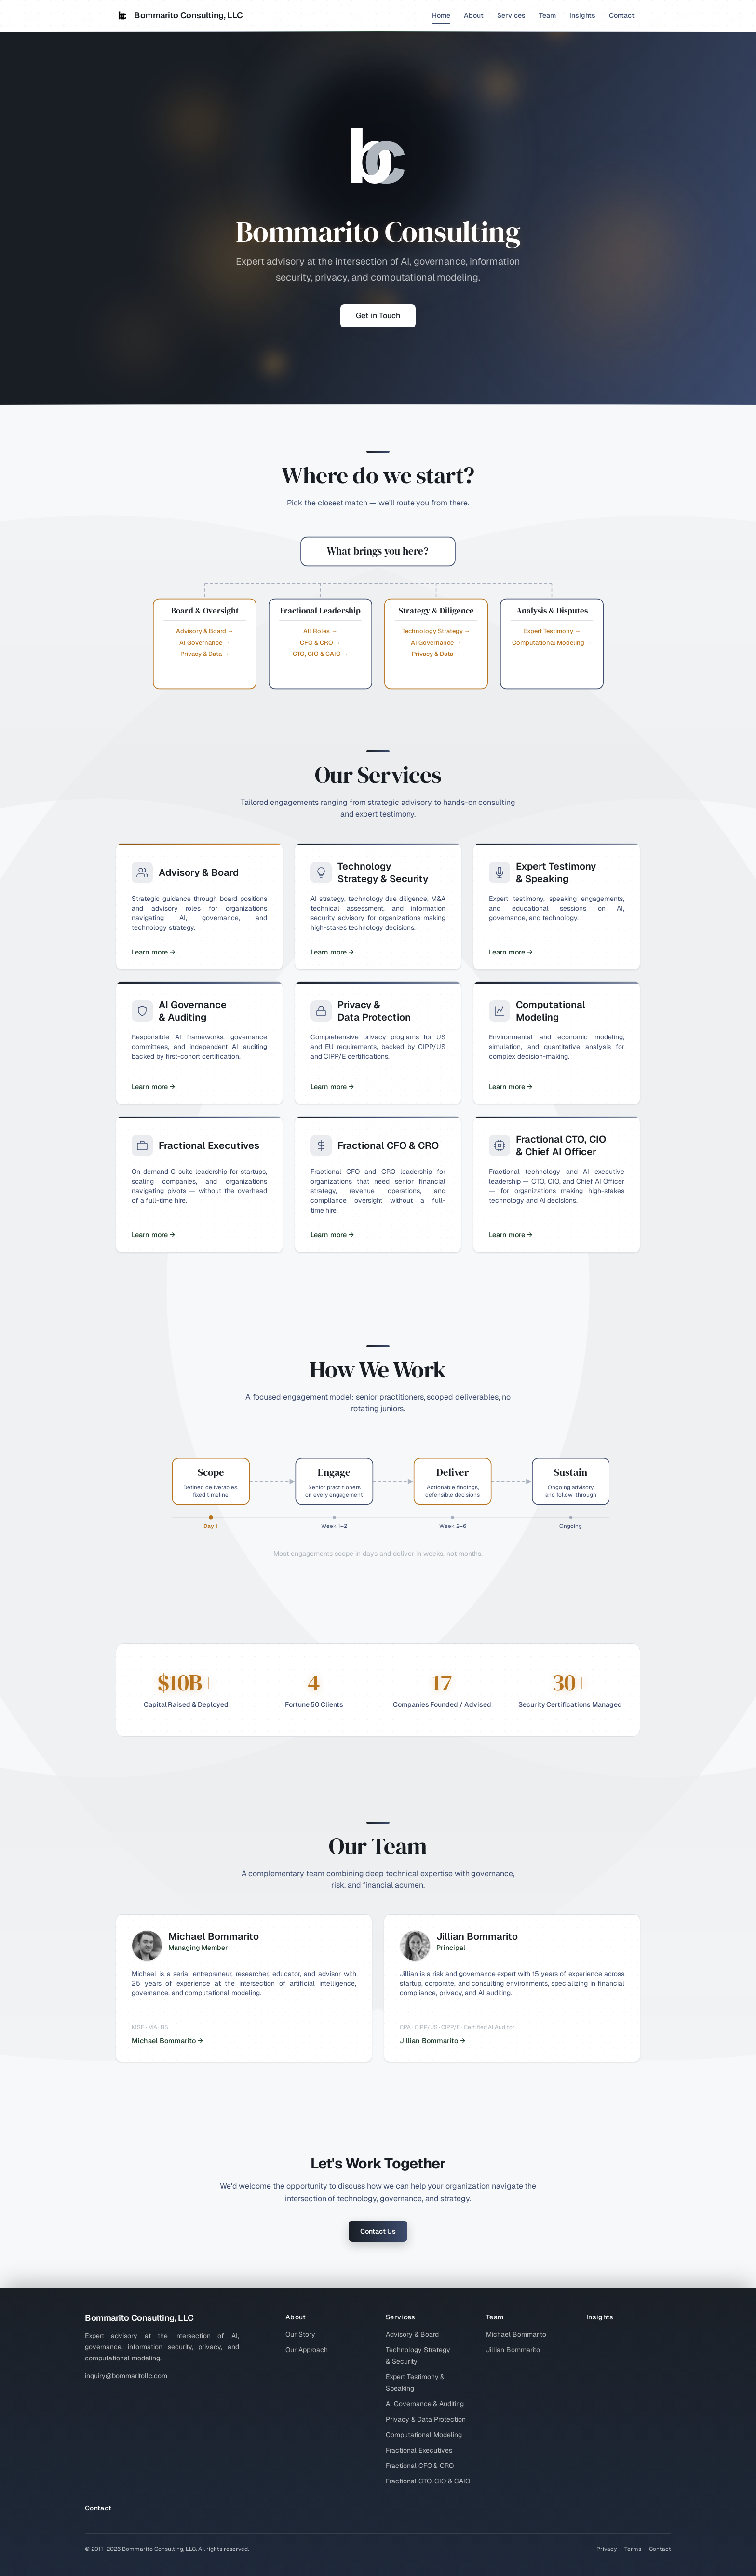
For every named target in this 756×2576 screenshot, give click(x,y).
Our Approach (306, 2349)
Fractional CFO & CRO (420, 2465)
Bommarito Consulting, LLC (179, 15)
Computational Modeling (424, 2434)
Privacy (606, 2549)
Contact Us (378, 2231)
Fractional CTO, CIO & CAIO (428, 2481)
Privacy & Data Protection (426, 2419)
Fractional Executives (419, 2450)
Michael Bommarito (516, 2334)
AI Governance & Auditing (425, 2403)
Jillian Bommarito (513, 2349)
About (474, 15)
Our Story (300, 2334)
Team (547, 15)
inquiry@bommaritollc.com (126, 2376)
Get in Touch (378, 316)
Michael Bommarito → (167, 2040)
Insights (582, 15)
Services (511, 15)
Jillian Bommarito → (432, 2040)
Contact (621, 15)
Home (441, 17)
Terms (632, 2549)
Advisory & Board (412, 2334)
